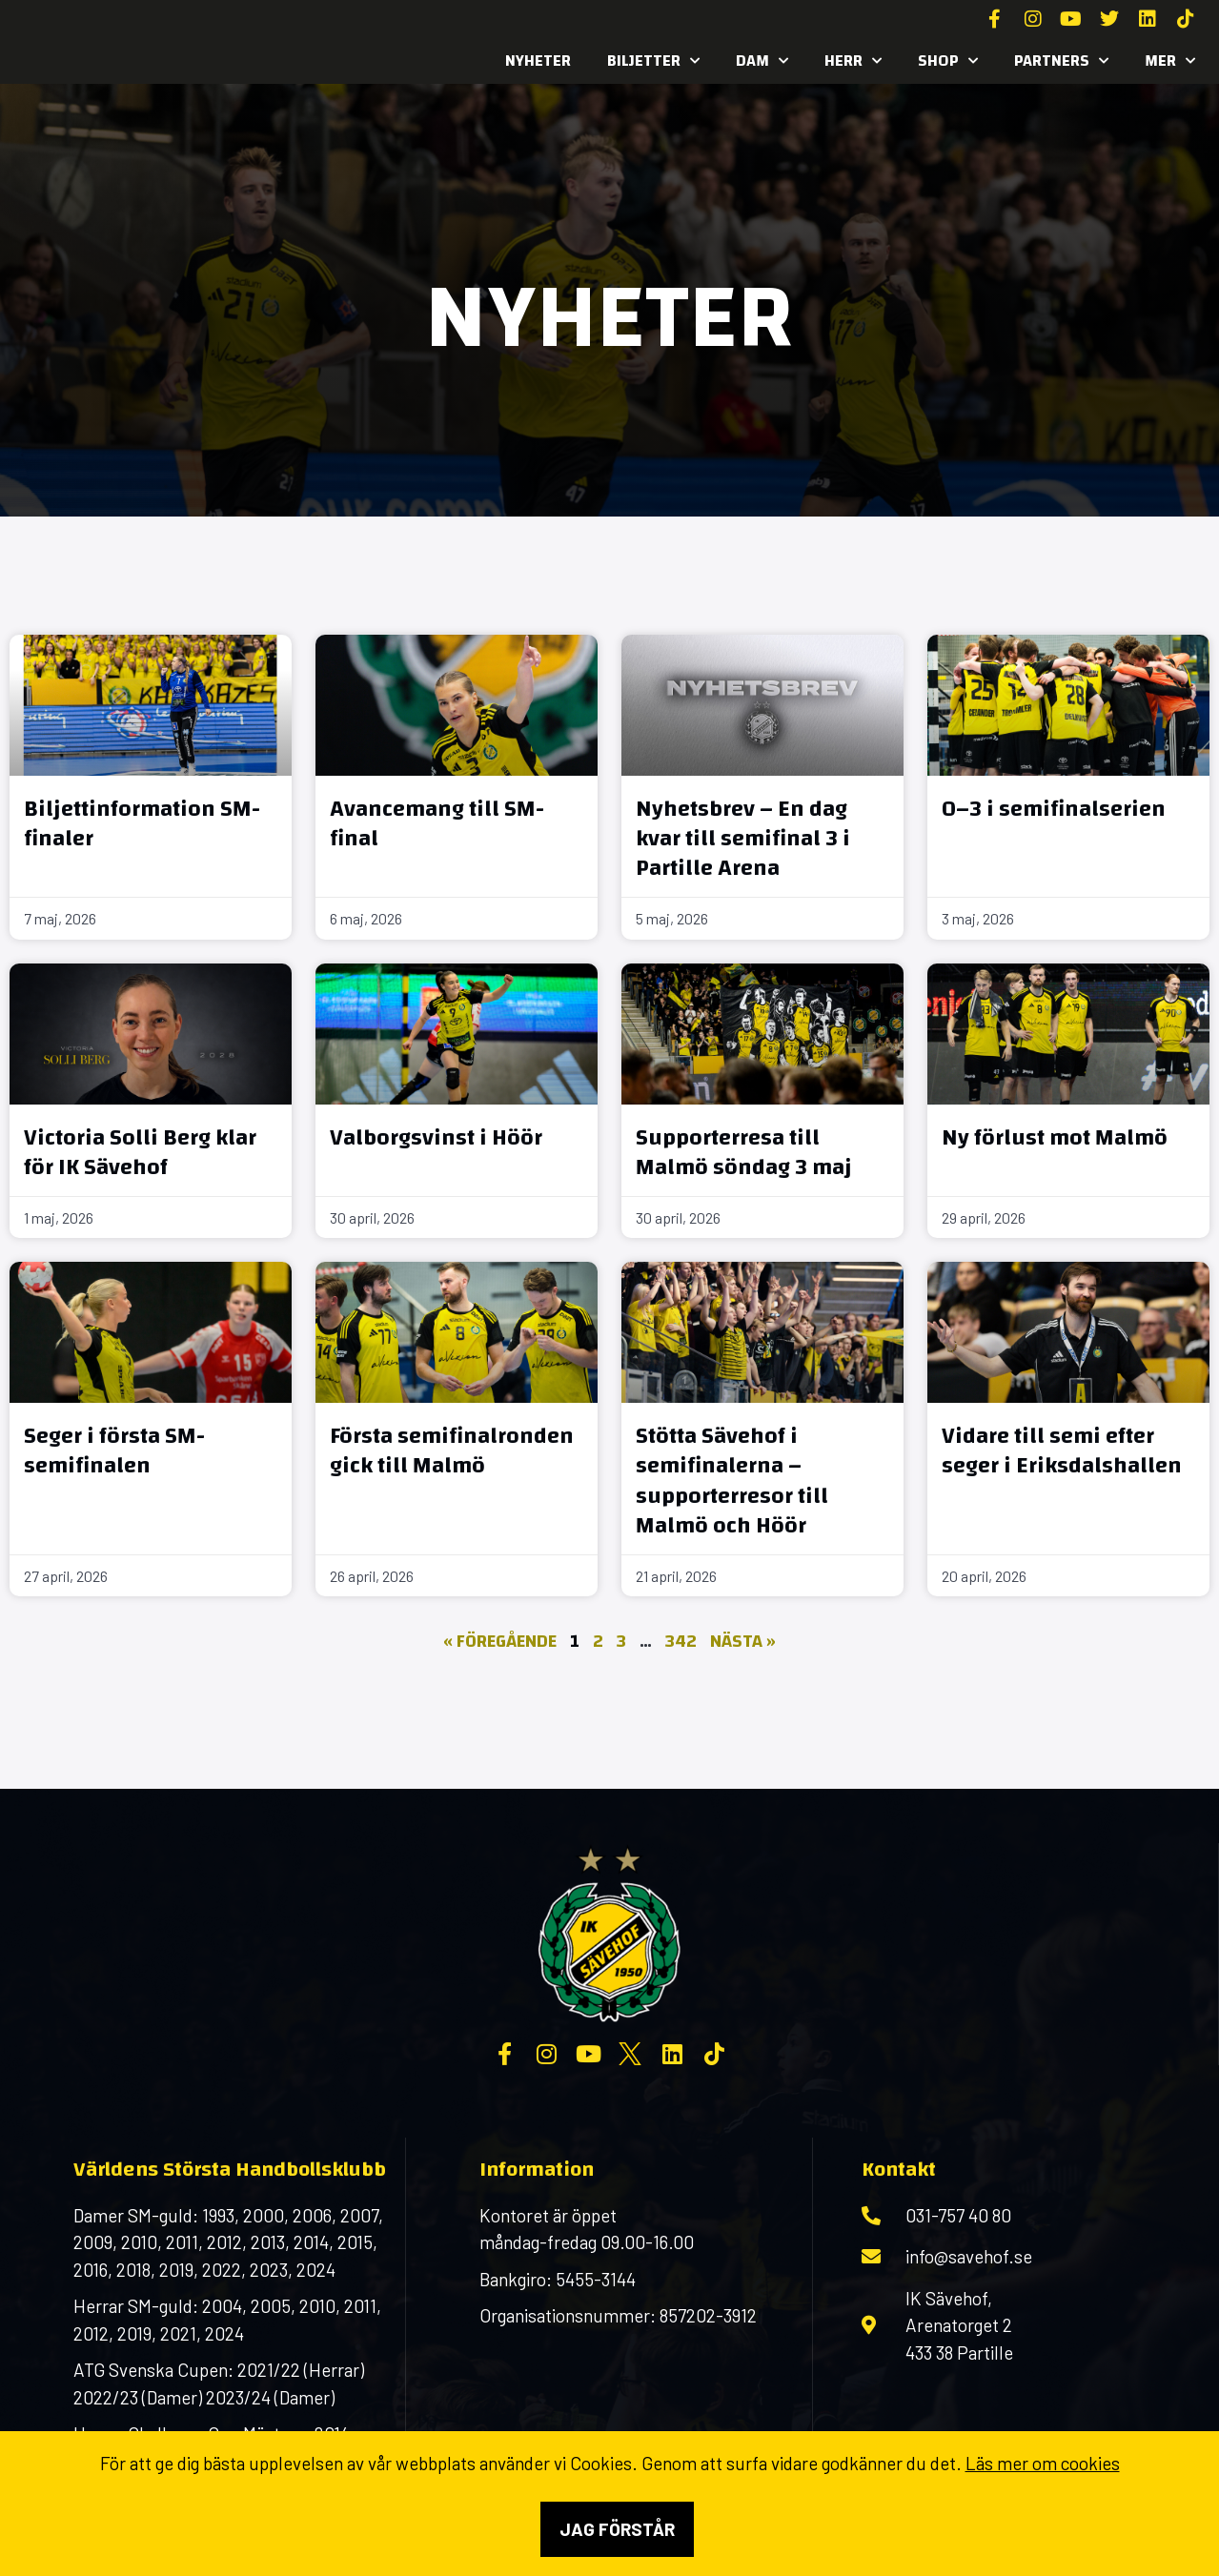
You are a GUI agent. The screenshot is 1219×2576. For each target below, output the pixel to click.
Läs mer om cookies (1042, 2463)
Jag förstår (617, 2529)
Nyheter (538, 60)
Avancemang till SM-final (437, 824)
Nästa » (743, 1641)
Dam (762, 61)
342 (681, 1641)
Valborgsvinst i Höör (436, 1138)
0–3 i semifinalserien (1054, 809)
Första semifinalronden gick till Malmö (452, 1451)
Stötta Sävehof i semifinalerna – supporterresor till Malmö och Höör (732, 1481)
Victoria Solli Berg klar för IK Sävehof (140, 1152)
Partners (1061, 61)
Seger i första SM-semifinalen (114, 1451)
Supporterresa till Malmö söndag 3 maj (744, 1152)
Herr (853, 61)
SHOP (948, 61)
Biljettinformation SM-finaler (142, 824)
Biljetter (653, 61)
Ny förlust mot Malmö (1055, 1138)
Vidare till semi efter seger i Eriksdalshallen (1062, 1451)
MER (1170, 61)
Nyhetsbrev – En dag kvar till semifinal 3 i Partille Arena (743, 838)
